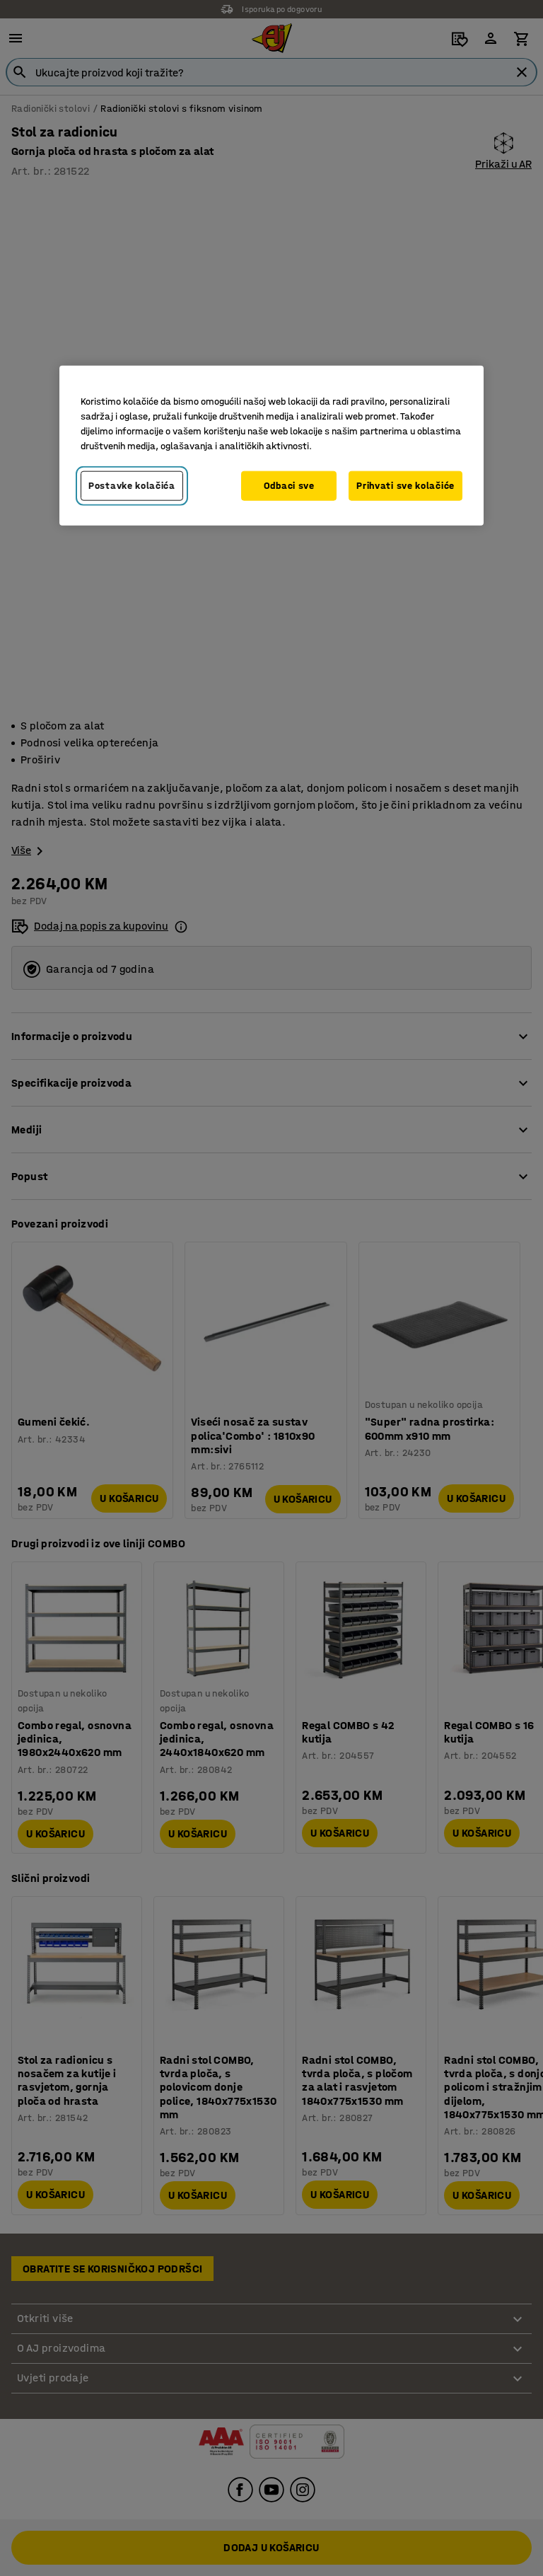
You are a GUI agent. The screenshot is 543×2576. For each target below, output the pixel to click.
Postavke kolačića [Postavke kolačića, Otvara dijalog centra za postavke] (131, 486)
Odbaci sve (289, 486)
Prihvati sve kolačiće (405, 486)
